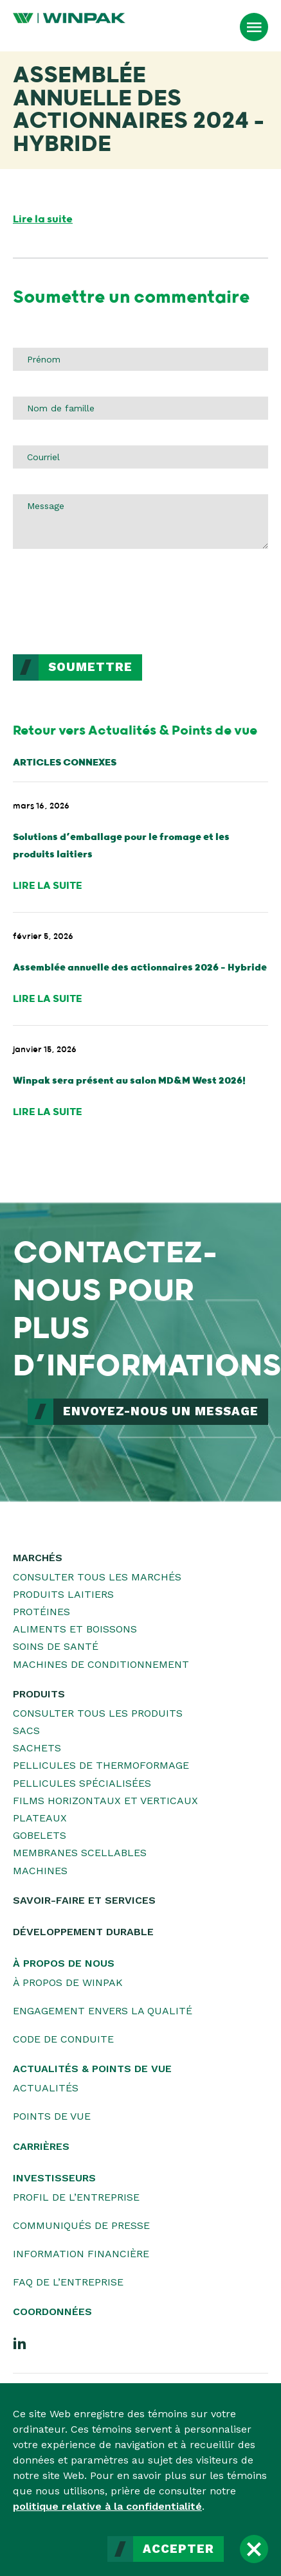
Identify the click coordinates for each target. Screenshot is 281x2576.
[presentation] (110, 603)
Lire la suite (43, 219)
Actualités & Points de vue (92, 2068)
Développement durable (83, 1932)
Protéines (41, 1612)
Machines (40, 1871)
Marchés (37, 1558)
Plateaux (40, 1818)
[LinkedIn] (20, 2343)
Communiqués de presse (81, 2225)
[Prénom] (140, 359)
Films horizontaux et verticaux (105, 1800)
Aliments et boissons (75, 1629)
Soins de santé (55, 1646)
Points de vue (52, 2116)
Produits (39, 1694)
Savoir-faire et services (84, 1900)
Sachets (37, 1748)
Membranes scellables (80, 1853)
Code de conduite (63, 2039)
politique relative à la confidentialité (107, 2506)
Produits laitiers (63, 1594)
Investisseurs (54, 2178)
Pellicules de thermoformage (101, 1765)
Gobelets (39, 1835)
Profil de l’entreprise (76, 2197)
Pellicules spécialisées (82, 1783)
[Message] (140, 521)
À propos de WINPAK (68, 1982)
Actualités (45, 2088)
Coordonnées (52, 2311)
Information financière (81, 2254)
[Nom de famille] (140, 408)
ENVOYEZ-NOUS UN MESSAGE (160, 1411)
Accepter (178, 2549)
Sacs (26, 1730)
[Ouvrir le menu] (254, 27)
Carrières (41, 2146)
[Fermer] (254, 2549)
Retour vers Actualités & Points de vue (135, 730)
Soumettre (90, 667)
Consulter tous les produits (98, 1713)
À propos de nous (63, 1963)
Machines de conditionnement (101, 1664)
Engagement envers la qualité (102, 2011)
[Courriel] (140, 457)
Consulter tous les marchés (97, 1577)
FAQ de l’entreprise (68, 2282)
